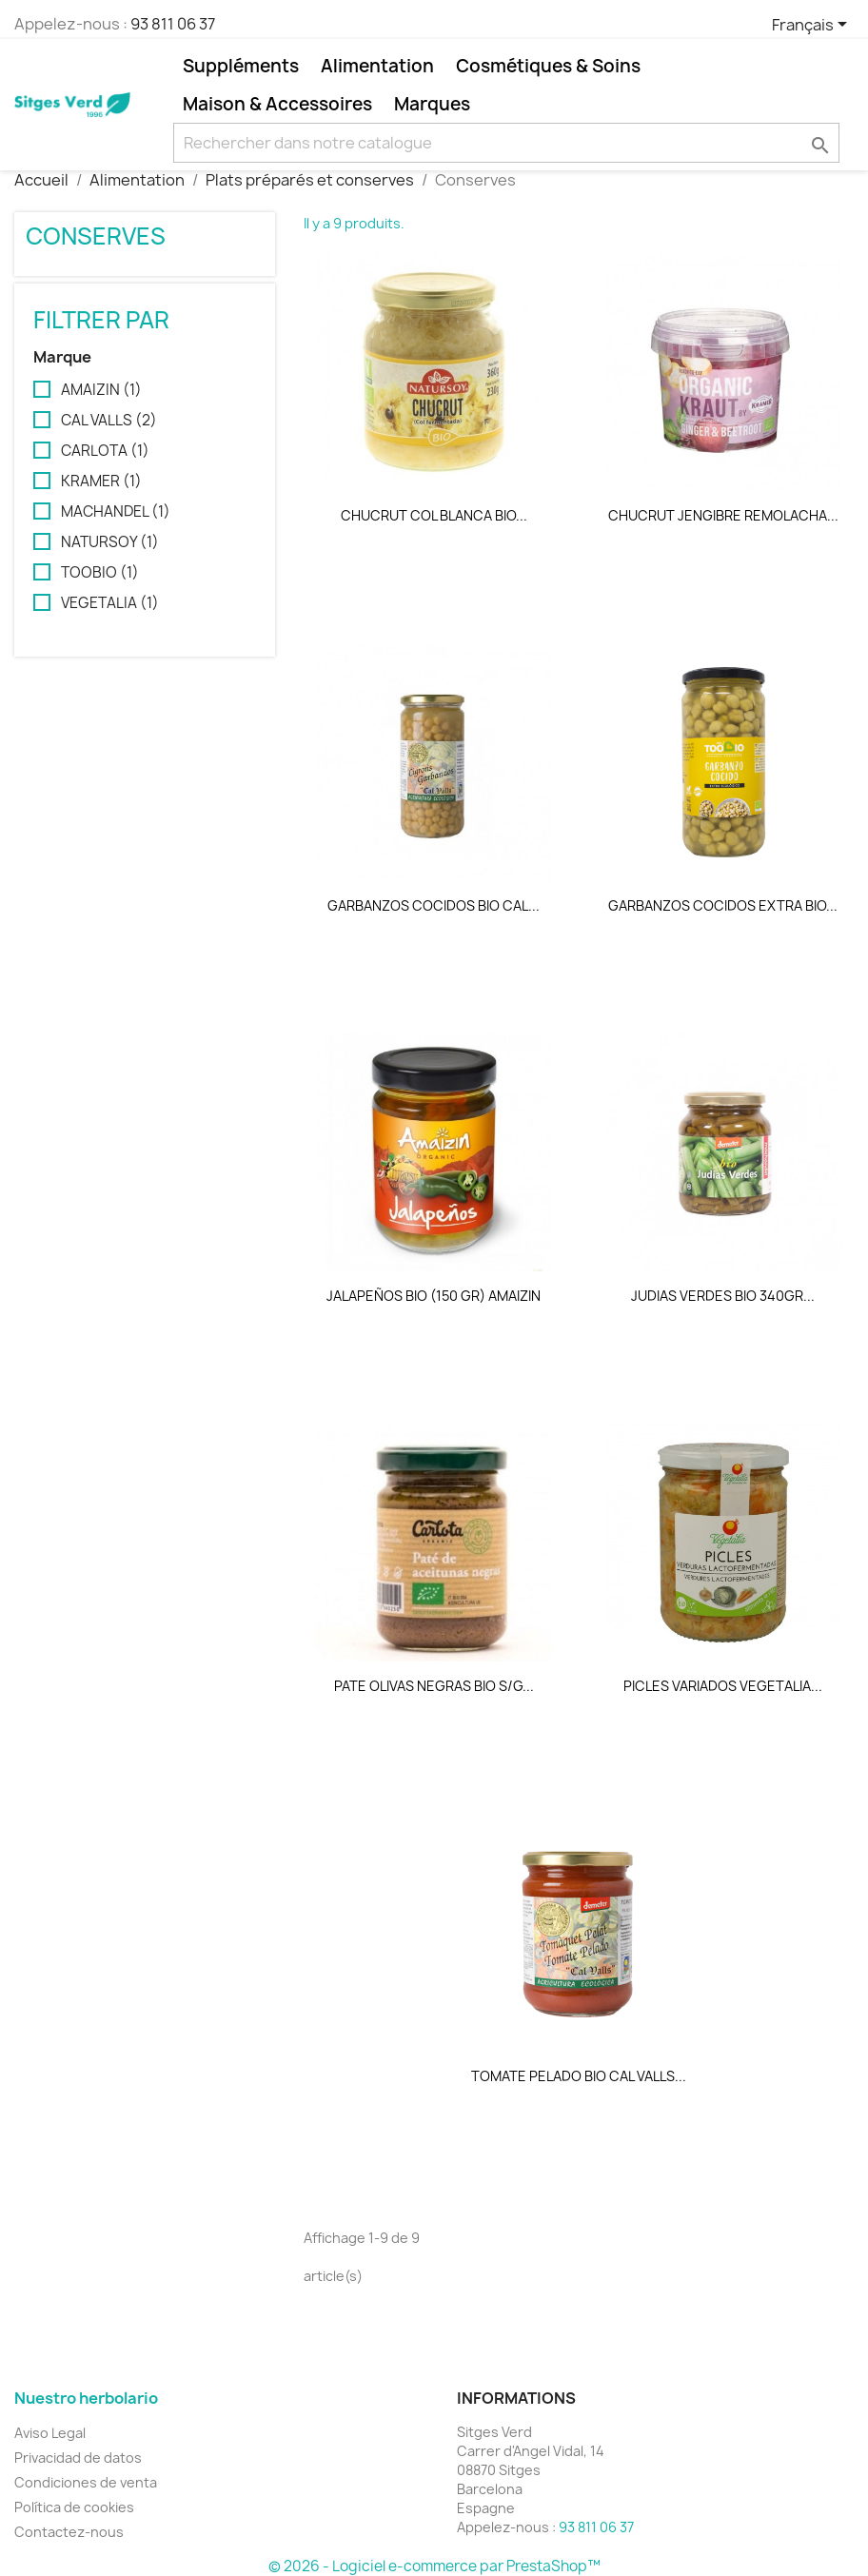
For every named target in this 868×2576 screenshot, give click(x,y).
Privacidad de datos (78, 2457)
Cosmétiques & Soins (548, 65)
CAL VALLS (109, 420)
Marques (432, 103)
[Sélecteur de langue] (813, 25)
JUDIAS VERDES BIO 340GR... (723, 1296)
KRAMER (101, 481)
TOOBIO (100, 572)
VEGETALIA (110, 603)
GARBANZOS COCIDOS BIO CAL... (433, 905)
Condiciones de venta (85, 2482)
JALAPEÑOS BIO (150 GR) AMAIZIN (433, 1296)
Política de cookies (74, 2507)
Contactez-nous (69, 2532)
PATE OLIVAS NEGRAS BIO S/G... (434, 1686)
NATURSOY (110, 542)
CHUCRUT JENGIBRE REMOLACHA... (723, 515)
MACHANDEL (115, 511)
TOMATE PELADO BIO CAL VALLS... (578, 2076)
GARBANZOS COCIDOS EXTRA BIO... (723, 905)
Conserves (96, 236)
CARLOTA (105, 451)
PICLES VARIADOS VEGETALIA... (722, 1686)
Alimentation (377, 65)
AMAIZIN (101, 390)
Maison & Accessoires (277, 103)
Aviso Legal (50, 2433)
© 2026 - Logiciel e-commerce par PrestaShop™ (434, 2566)
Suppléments (241, 65)
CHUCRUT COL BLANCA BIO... (434, 515)
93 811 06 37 (172, 23)
